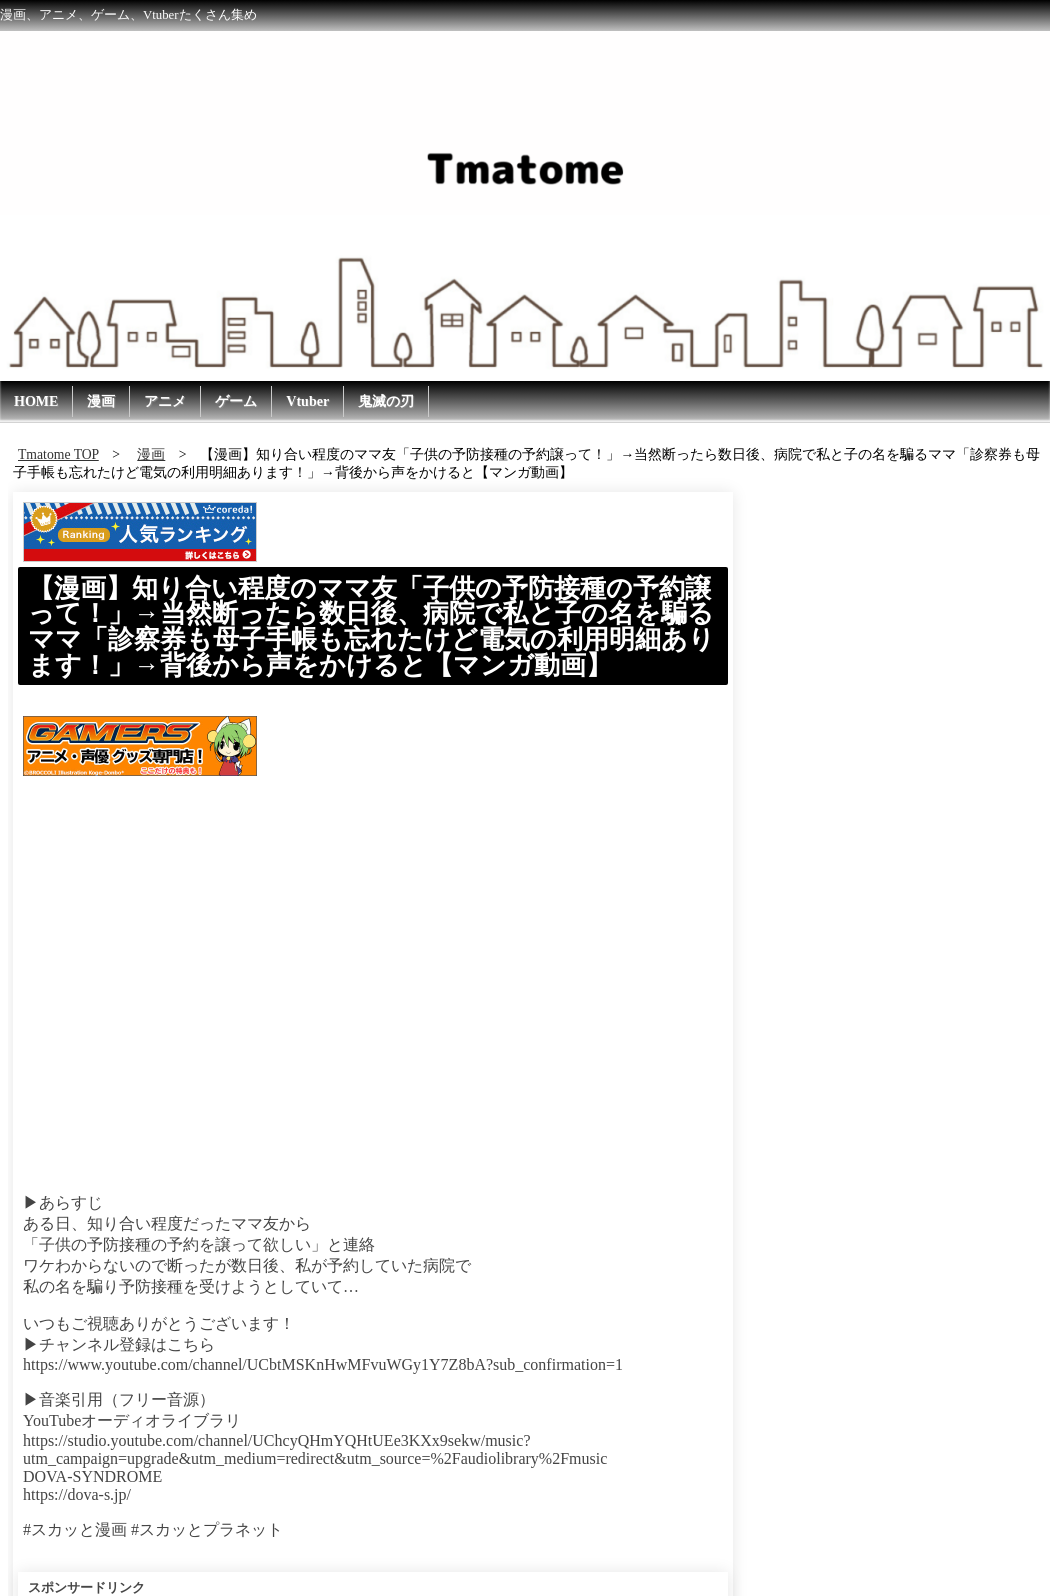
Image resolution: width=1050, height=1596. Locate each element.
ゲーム (236, 401)
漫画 (101, 401)
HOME (36, 401)
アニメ (165, 401)
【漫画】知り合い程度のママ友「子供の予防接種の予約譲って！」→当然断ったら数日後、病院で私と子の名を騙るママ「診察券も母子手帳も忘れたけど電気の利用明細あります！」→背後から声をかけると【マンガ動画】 (371, 627)
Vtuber (307, 401)
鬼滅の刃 (386, 401)
